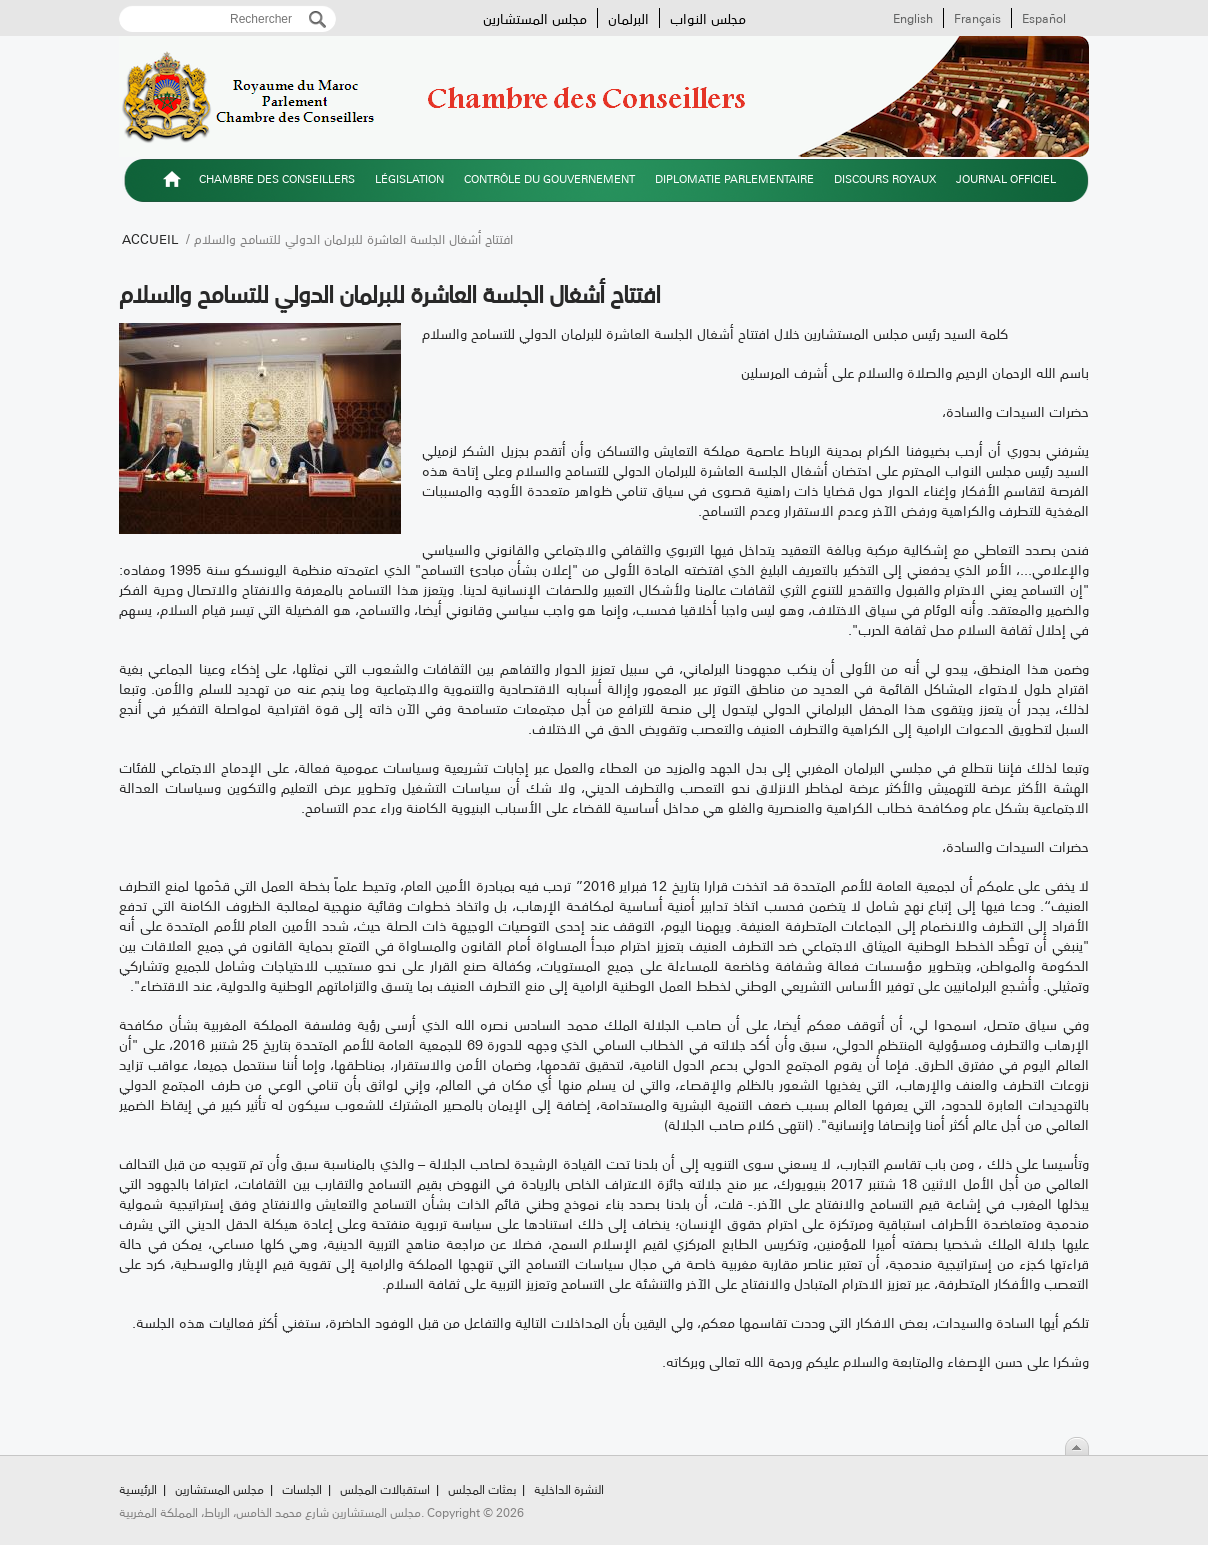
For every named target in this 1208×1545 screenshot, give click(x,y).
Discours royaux (885, 178)
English (913, 18)
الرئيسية (172, 182)
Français (977, 18)
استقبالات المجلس (385, 1488)
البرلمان (628, 18)
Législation (409, 178)
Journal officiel (1006, 178)
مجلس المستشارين (535, 18)
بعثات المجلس (482, 1488)
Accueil (150, 238)
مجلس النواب (708, 18)
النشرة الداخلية (569, 1488)
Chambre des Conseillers (277, 178)
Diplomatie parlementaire (734, 178)
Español (1044, 18)
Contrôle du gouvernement (549, 178)
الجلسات (302, 1488)
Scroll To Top (1077, 1446)
